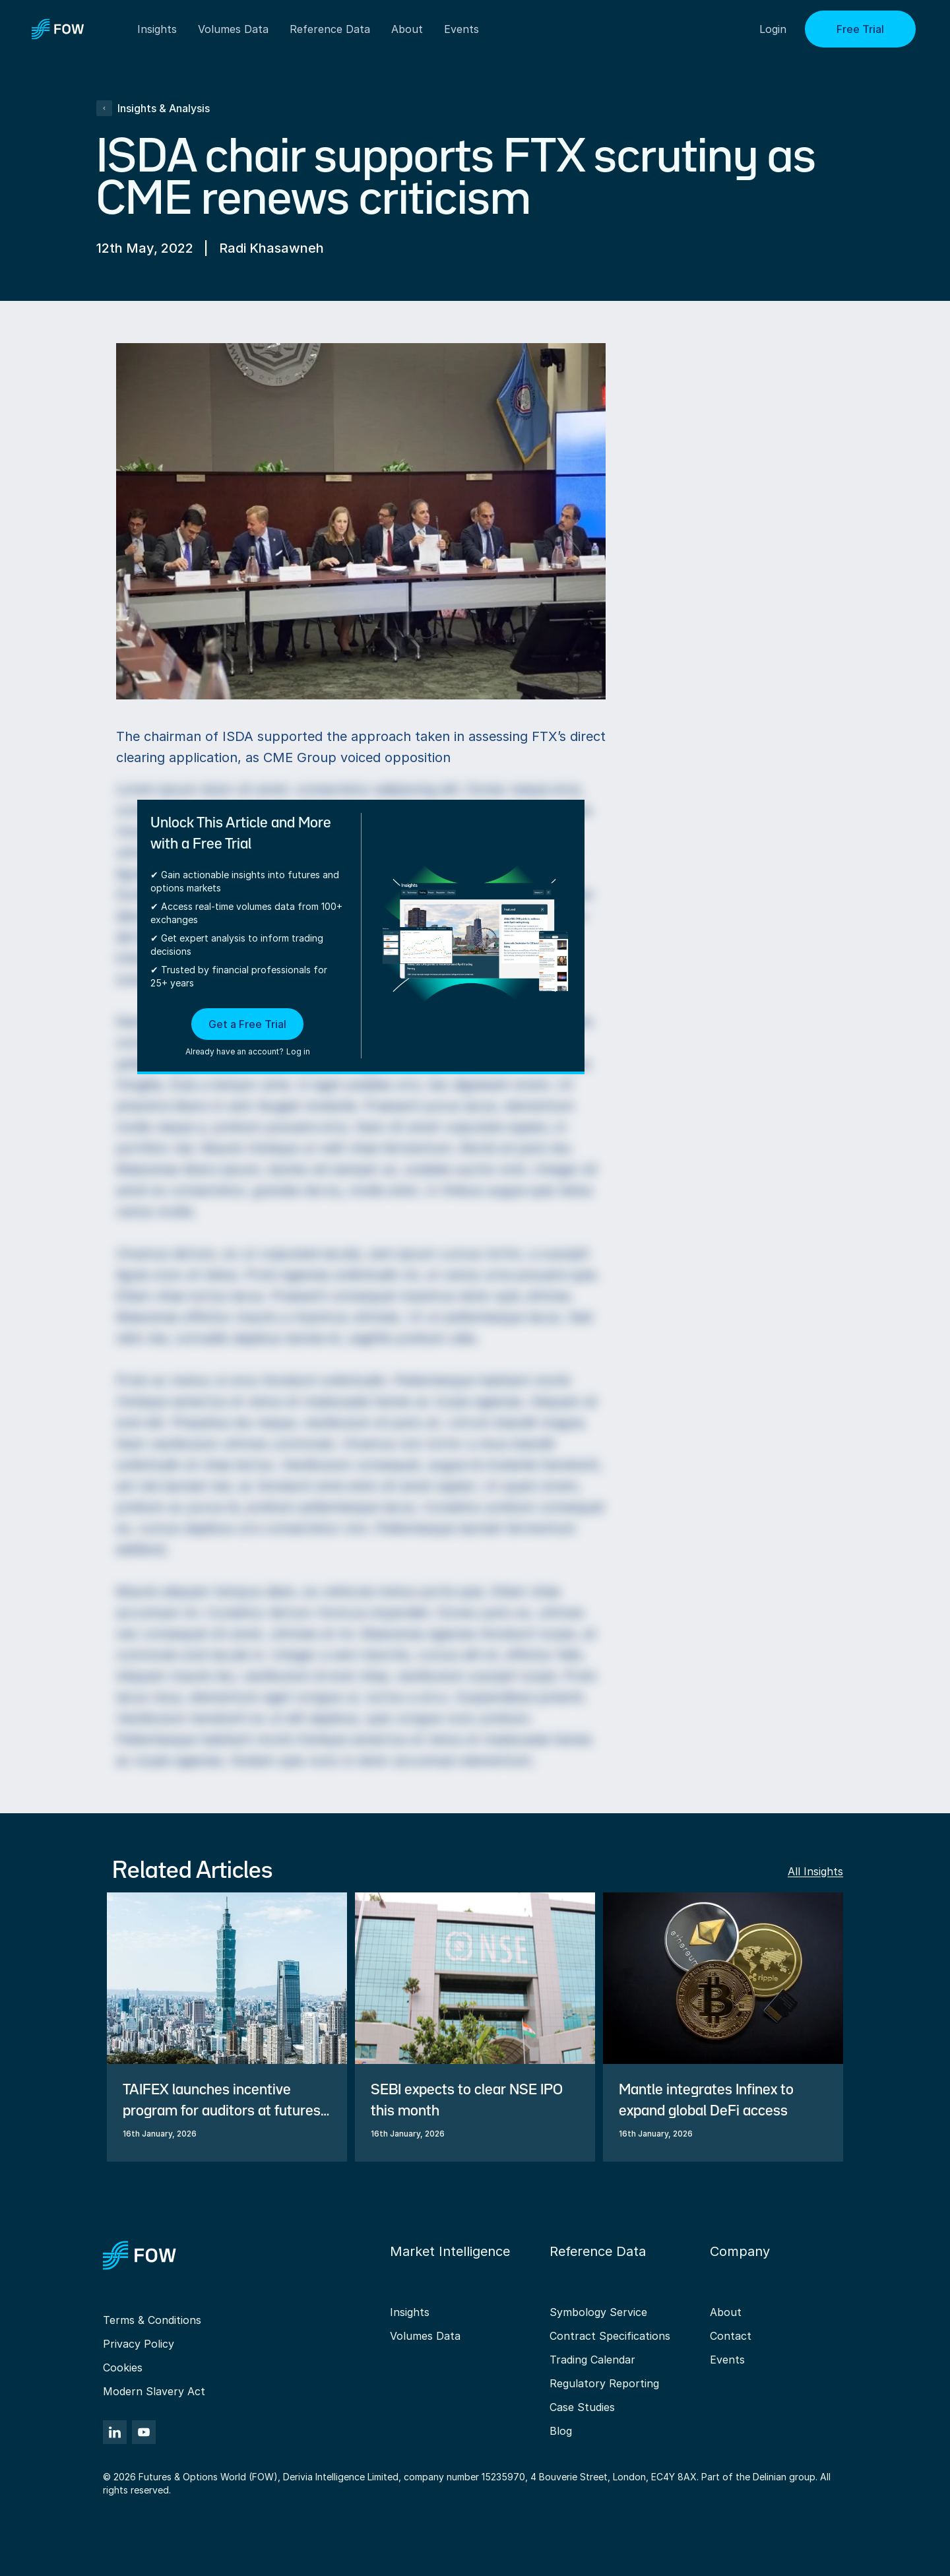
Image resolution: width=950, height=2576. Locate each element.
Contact (730, 2335)
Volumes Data (425, 2335)
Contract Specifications (610, 2335)
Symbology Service (598, 2312)
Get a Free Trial (247, 1024)
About (407, 29)
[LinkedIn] (115, 2432)
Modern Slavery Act (154, 2391)
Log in (298, 1051)
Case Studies (582, 2407)
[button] (247, 1033)
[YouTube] (144, 2432)
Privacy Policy (138, 2343)
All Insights (815, 1871)
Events (727, 2359)
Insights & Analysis (153, 108)
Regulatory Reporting (604, 2383)
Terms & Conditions (152, 2320)
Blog (561, 2430)
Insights (409, 2312)
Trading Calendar (592, 2359)
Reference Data (330, 29)
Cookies (122, 2367)
